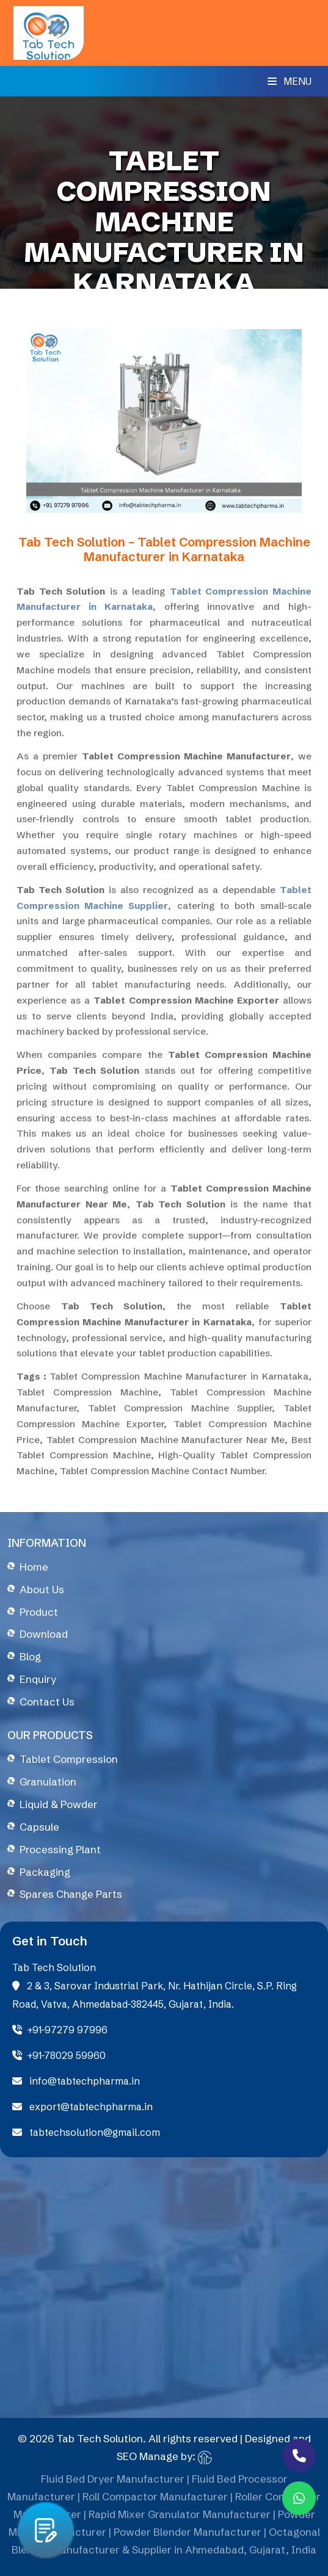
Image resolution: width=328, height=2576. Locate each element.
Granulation (48, 1781)
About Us (42, 1589)
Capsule (39, 1826)
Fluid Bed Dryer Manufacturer (112, 2483)
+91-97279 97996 (60, 2030)
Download (44, 1633)
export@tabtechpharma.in (82, 2106)
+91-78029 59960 (59, 2055)
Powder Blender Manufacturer (187, 2535)
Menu (290, 81)
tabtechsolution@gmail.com (86, 2132)
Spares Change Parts (71, 1893)
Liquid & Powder (59, 1804)
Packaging (45, 1871)
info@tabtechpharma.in (76, 2081)
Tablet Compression (69, 1759)
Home (34, 1566)
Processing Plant (60, 1849)
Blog (30, 1656)
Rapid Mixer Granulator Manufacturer (180, 2518)
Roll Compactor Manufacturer (155, 2500)
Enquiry (38, 1679)
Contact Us (47, 1701)
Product (39, 1611)
